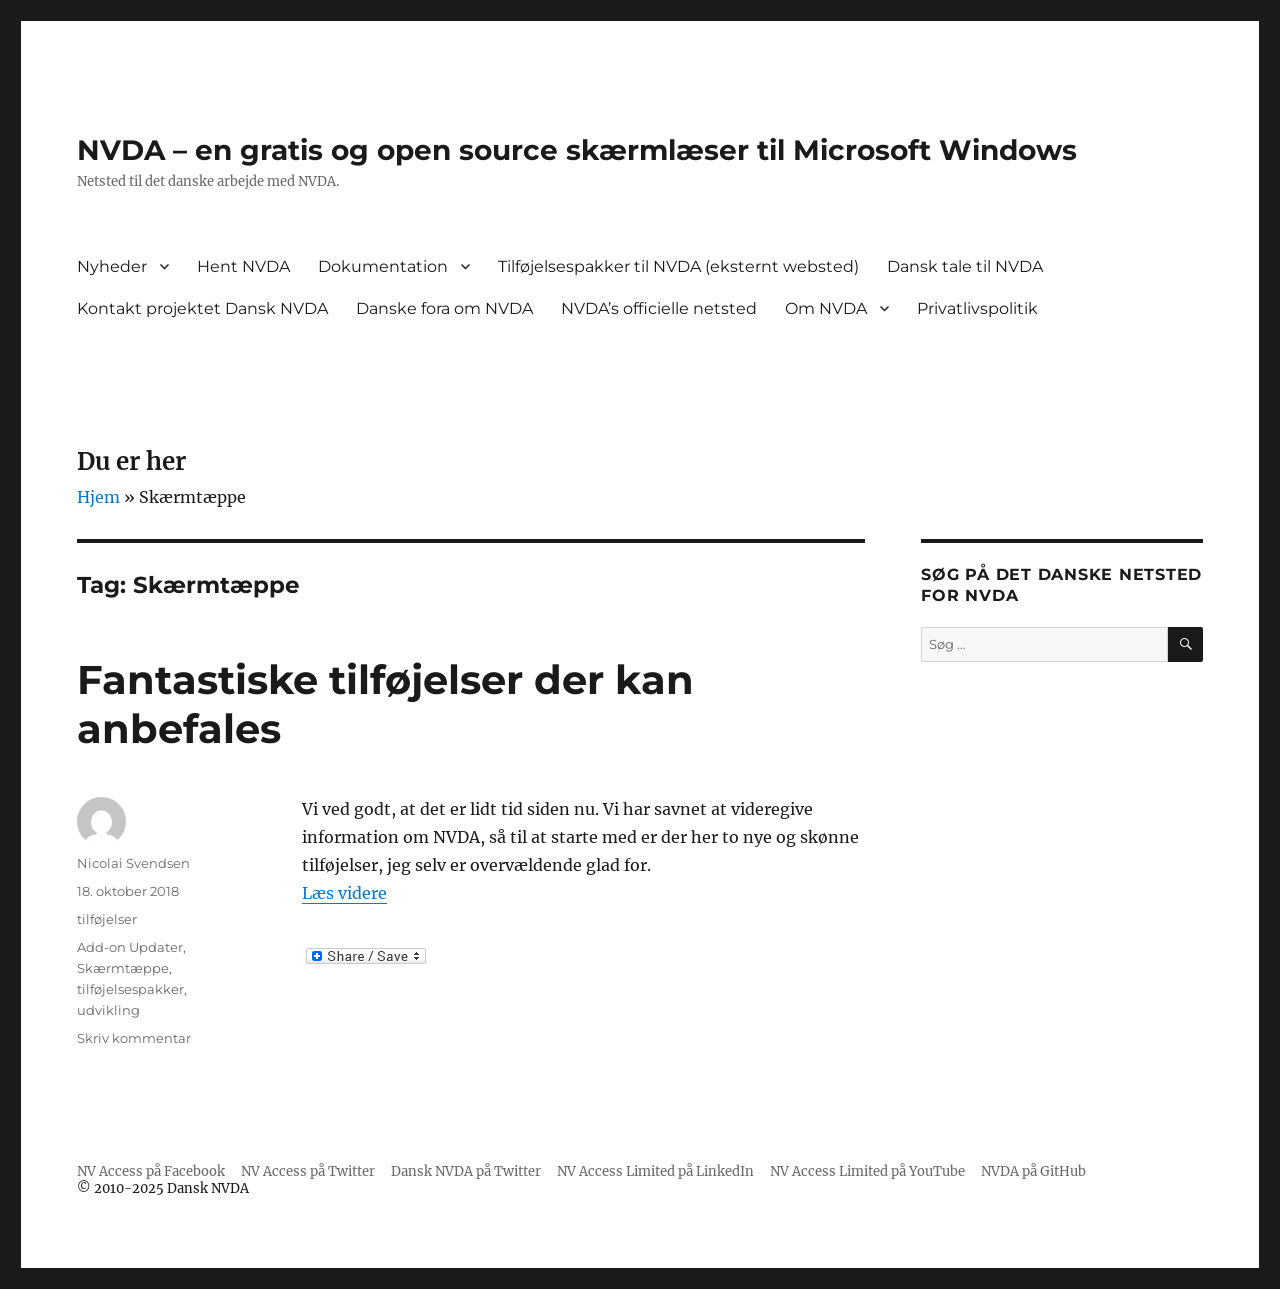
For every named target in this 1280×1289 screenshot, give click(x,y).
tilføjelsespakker (130, 989)
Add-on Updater (130, 947)
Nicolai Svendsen (133, 863)
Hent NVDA (243, 266)
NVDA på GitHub (1033, 1171)
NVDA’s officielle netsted (659, 308)
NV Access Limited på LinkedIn (655, 1171)
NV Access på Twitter (308, 1171)
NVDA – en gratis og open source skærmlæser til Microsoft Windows (577, 150)
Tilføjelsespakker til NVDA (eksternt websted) (678, 266)
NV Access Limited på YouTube (867, 1171)
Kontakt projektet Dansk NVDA (202, 308)
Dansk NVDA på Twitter (466, 1171)
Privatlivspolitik (977, 308)
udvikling (108, 1010)
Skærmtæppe (123, 968)
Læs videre (344, 893)
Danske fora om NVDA (444, 308)
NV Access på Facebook (151, 1171)
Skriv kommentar (134, 1038)
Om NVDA (826, 308)
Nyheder (112, 266)
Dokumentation (383, 266)
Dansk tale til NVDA (965, 266)
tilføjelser (107, 919)
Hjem (98, 497)
